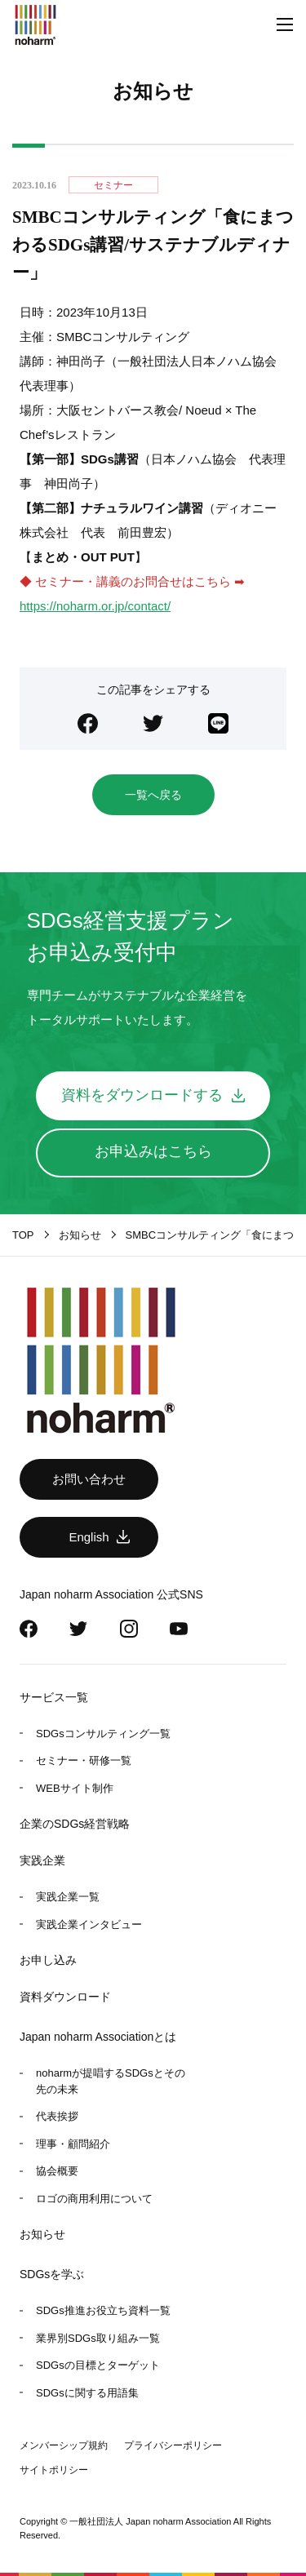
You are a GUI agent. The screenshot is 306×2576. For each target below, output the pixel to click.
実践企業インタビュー (89, 1924)
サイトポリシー (54, 2470)
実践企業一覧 (68, 1897)
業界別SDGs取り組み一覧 (98, 2338)
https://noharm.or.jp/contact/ (95, 606)
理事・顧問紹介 (73, 2144)
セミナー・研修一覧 (83, 1760)
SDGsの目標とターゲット (98, 2365)
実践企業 (42, 1860)
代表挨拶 (57, 2116)
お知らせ (42, 2234)
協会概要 (57, 2171)
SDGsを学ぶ (52, 2274)
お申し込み (48, 1959)
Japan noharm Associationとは (98, 2036)
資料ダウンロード (65, 1996)
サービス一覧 (54, 1697)
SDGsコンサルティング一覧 (103, 1733)
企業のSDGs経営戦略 (75, 1823)
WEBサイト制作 (74, 1788)
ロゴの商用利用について (94, 2198)
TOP (23, 1235)
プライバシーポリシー (173, 2445)
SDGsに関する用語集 (87, 2393)
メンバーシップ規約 (64, 2445)
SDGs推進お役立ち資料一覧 (103, 2310)
